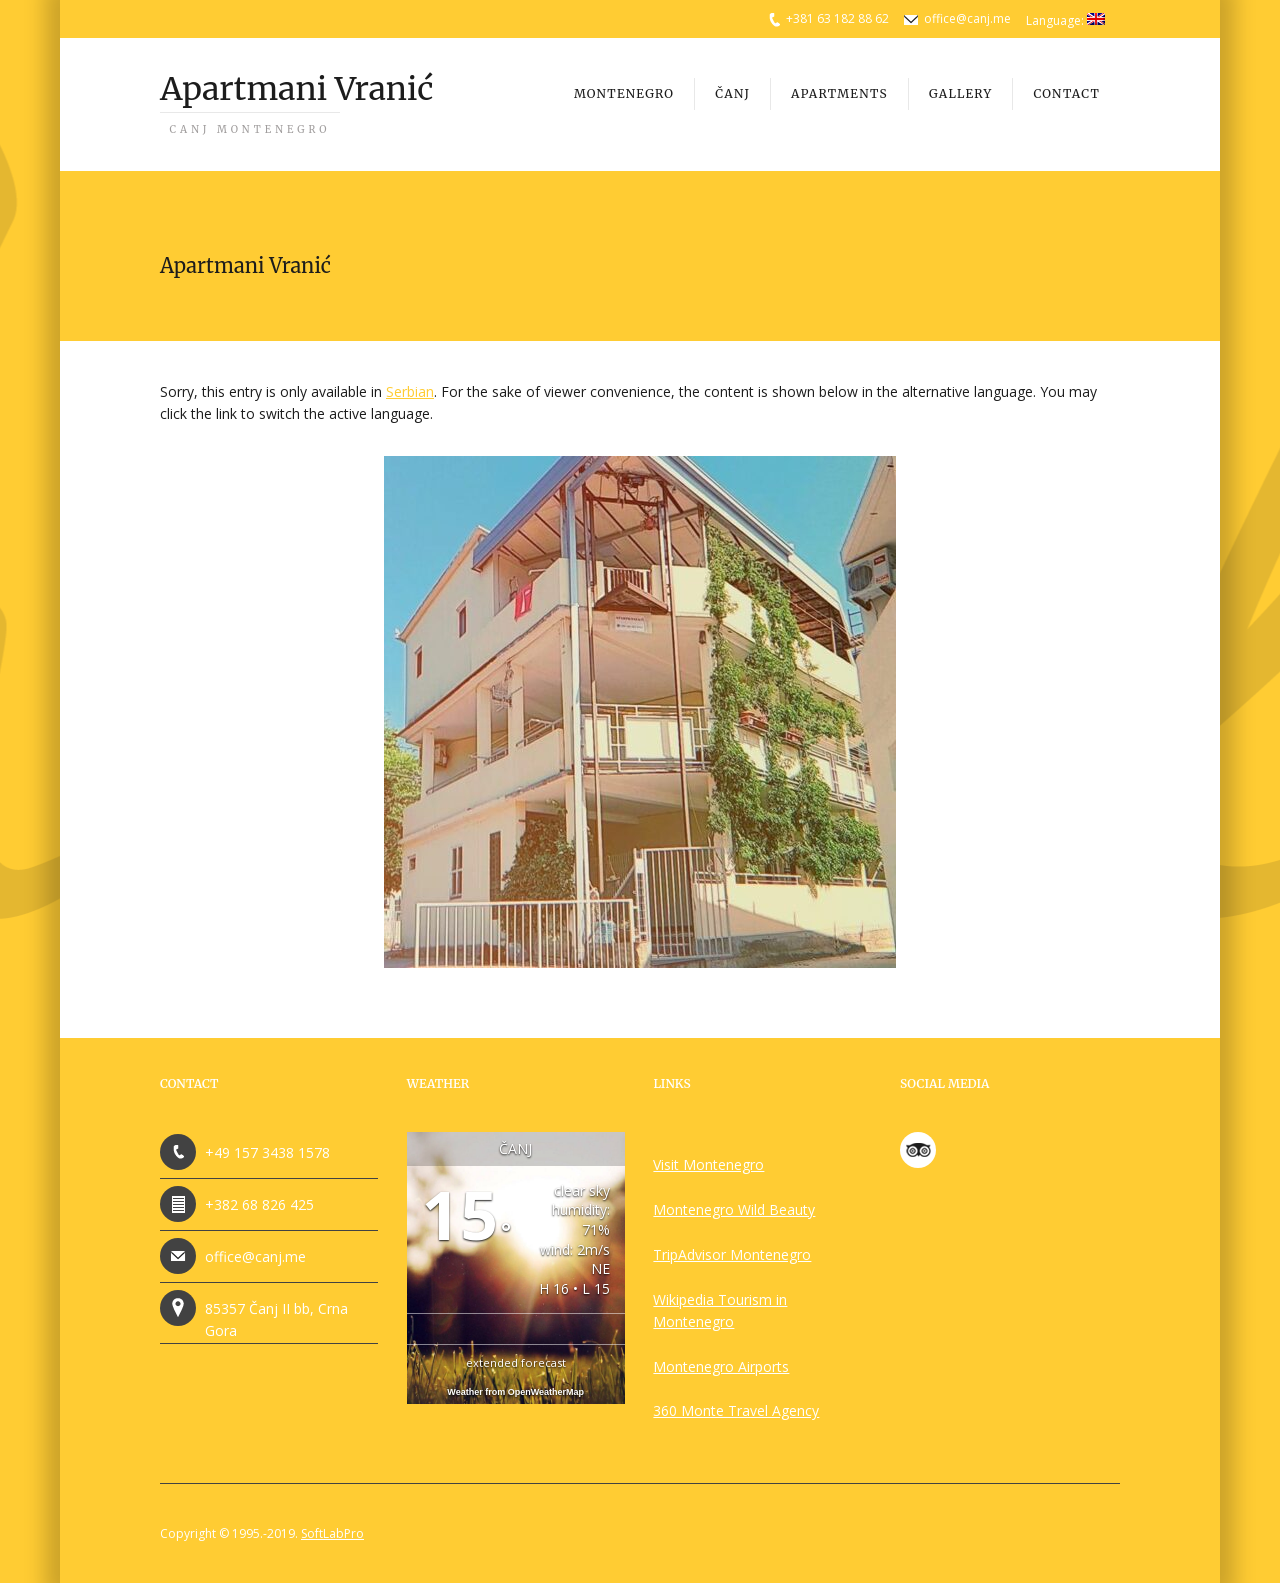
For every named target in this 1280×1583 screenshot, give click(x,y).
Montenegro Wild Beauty (734, 1209)
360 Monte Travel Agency (736, 1410)
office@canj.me (967, 18)
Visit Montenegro (708, 1164)
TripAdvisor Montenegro (732, 1254)
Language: (1065, 20)
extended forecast (516, 1362)
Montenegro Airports (721, 1366)
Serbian (410, 391)
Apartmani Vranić (296, 102)
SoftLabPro (332, 1533)
